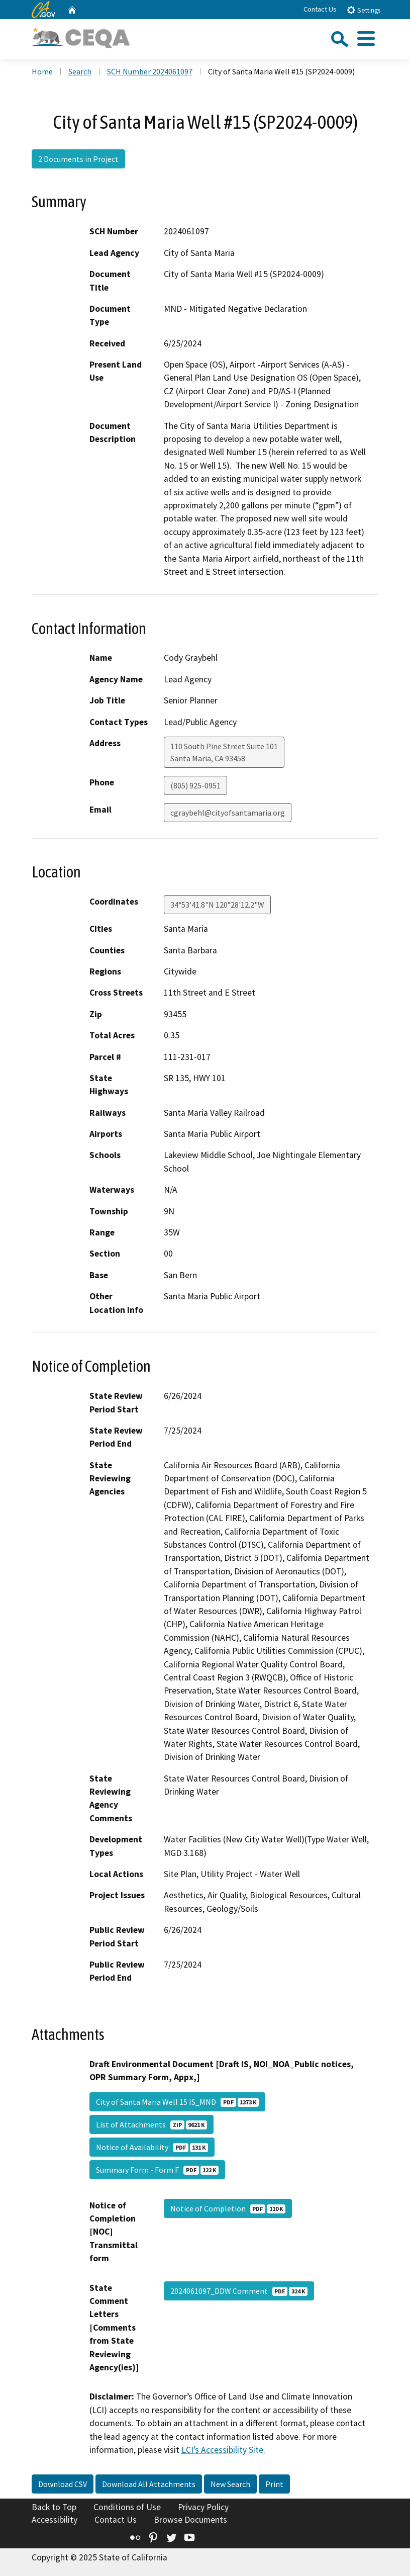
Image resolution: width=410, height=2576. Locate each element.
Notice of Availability (152, 2147)
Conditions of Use (127, 2507)
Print (274, 2484)
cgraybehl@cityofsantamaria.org (227, 813)
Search (79, 71)
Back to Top (54, 2507)
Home (42, 71)
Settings (363, 10)
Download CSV (62, 2484)
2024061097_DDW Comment (239, 2291)
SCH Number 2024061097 (149, 71)
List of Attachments (151, 2124)
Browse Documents (190, 2519)
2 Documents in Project (78, 159)
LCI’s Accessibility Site (222, 2449)
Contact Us (320, 9)
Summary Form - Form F (157, 2170)
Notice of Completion (227, 2208)
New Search (230, 2484)
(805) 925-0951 (195, 785)
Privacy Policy (203, 2507)
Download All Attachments (148, 2484)
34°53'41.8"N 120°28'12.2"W (217, 905)
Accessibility (54, 2519)
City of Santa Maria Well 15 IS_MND (177, 2102)
